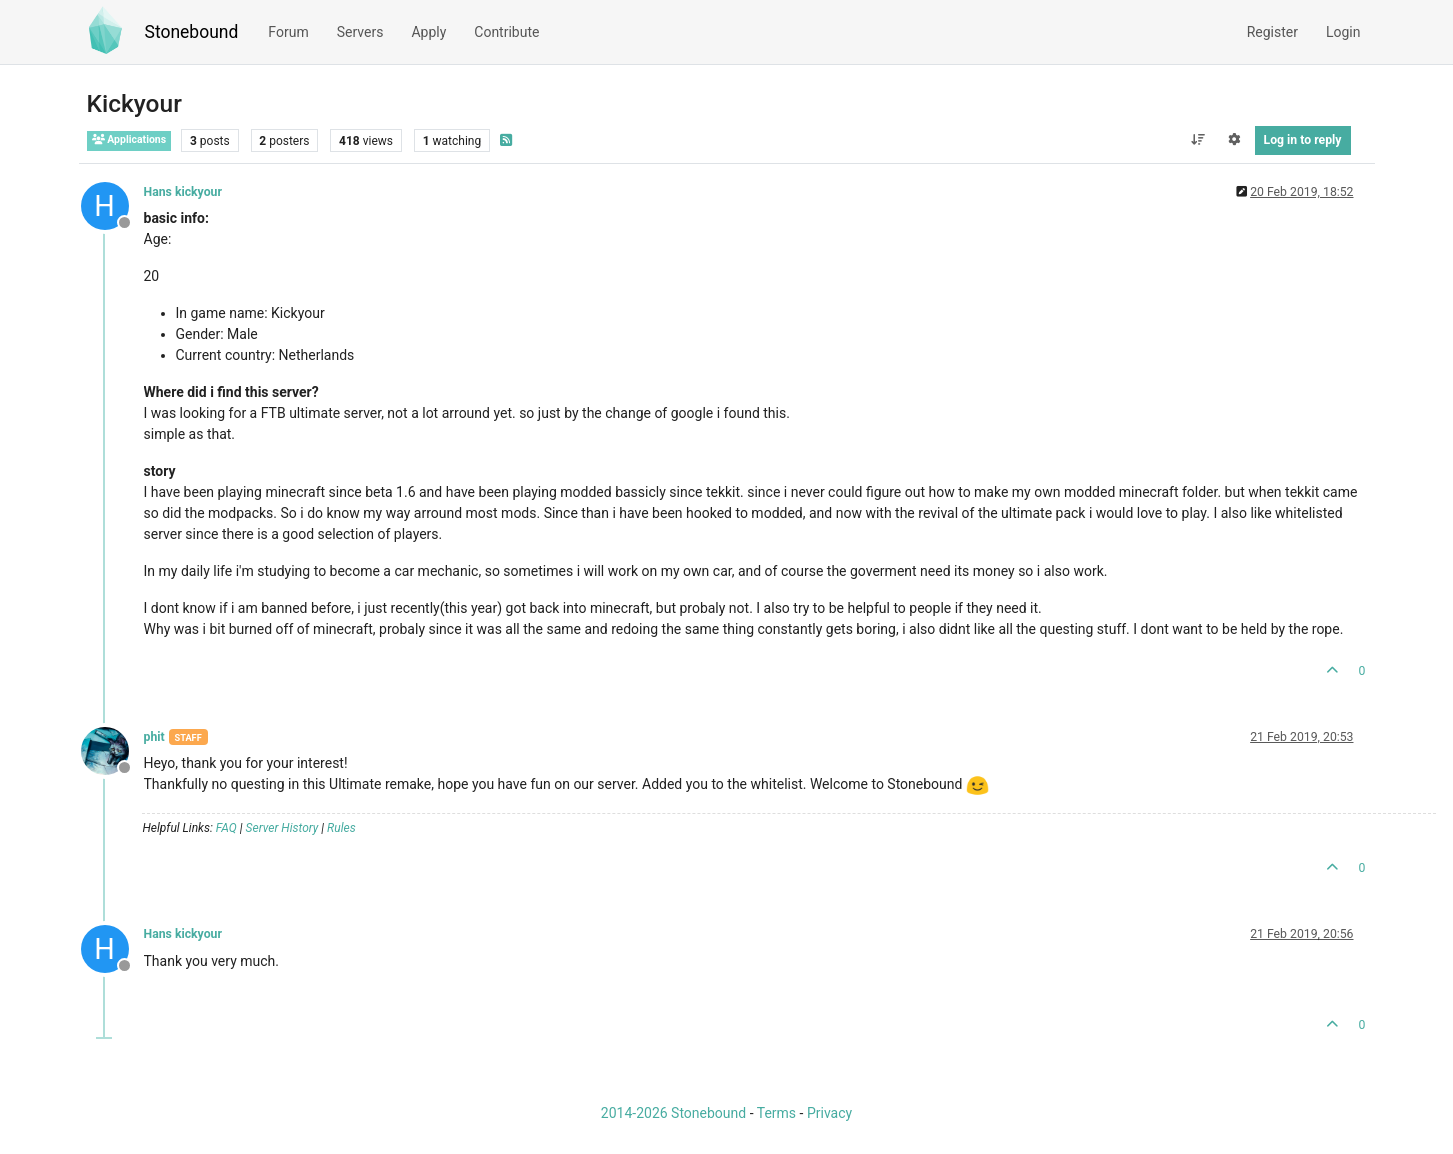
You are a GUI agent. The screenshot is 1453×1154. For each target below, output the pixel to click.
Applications (129, 139)
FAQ (226, 828)
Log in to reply (1303, 140)
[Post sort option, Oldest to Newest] (1197, 140)
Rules (341, 828)
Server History (282, 828)
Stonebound (192, 32)
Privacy (829, 1113)
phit (154, 737)
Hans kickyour (183, 192)
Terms (776, 1113)
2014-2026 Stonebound (673, 1113)
